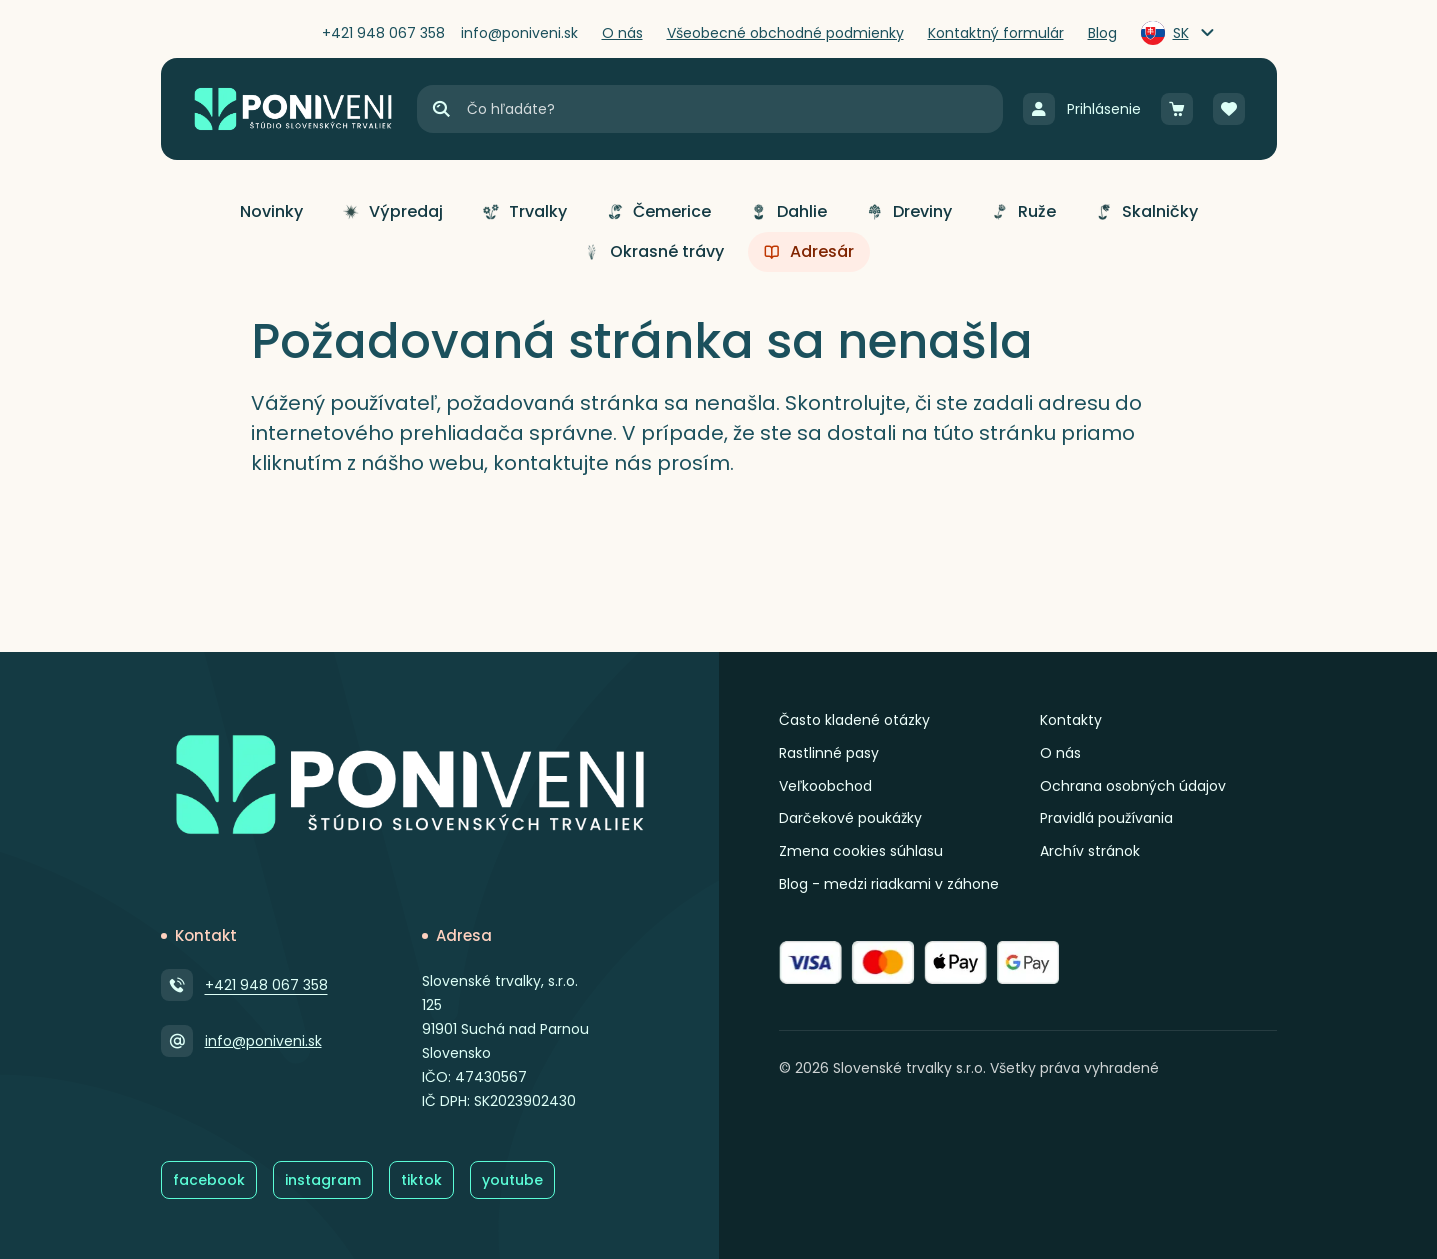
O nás (1060, 753)
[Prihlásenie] (1082, 109)
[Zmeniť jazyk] (1179, 33)
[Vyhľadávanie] (733, 109)
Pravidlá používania (1106, 818)
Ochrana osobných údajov (1133, 786)
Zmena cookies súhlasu (861, 851)
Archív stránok (1090, 851)
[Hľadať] (441, 109)
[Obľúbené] (1229, 109)
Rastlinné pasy (829, 753)
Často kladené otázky (854, 720)
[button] (271, 212)
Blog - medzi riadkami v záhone (889, 884)
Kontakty (1071, 720)
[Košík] (1177, 109)
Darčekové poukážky (850, 818)
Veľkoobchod (825, 786)
